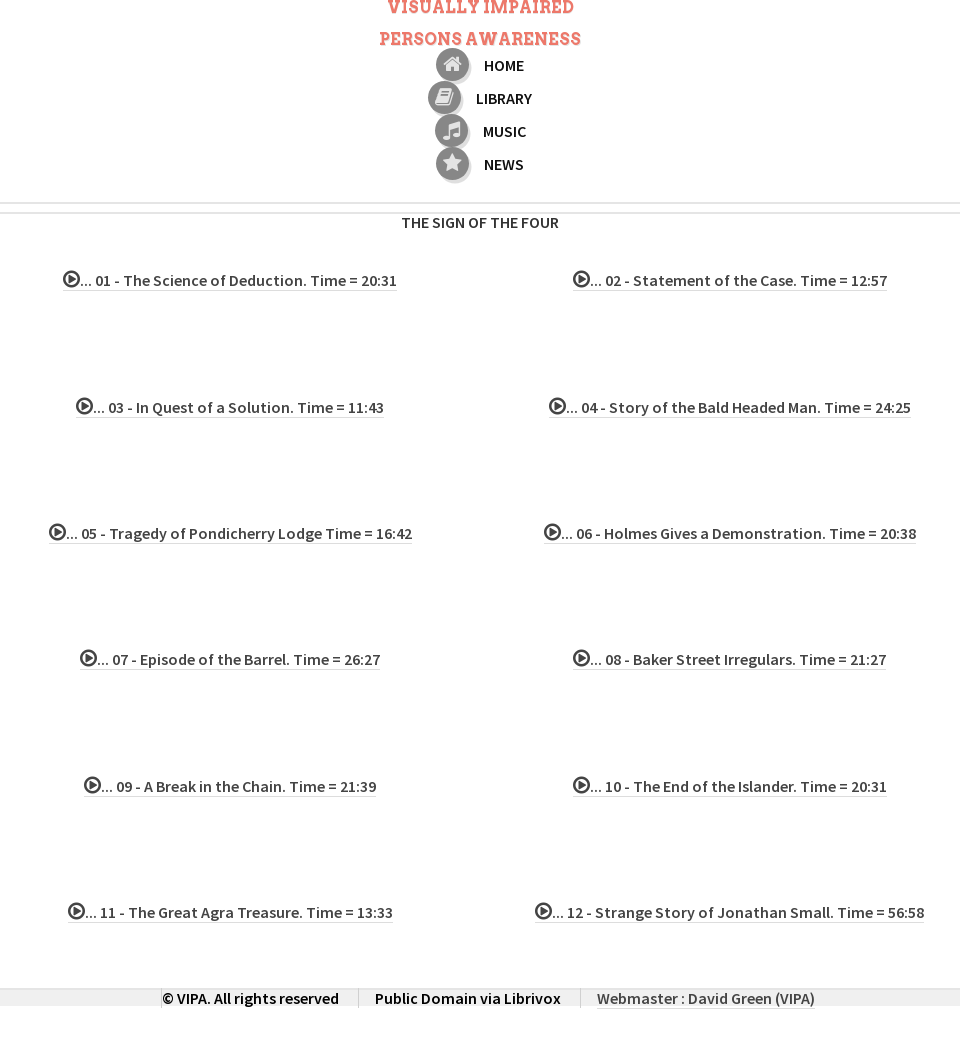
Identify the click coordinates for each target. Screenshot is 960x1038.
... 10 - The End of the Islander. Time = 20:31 (738, 786)
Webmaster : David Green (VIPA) (706, 998)
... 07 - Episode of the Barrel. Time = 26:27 (238, 659)
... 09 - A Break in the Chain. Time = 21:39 (238, 786)
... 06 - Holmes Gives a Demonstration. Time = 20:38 (738, 533)
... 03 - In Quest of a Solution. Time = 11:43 (238, 407)
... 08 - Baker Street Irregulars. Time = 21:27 (738, 659)
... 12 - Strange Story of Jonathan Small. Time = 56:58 (738, 912)
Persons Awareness (480, 39)
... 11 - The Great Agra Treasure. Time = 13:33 (239, 912)
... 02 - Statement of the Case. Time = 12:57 (738, 280)
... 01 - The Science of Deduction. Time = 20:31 (238, 280)
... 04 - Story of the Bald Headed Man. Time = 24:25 (738, 407)
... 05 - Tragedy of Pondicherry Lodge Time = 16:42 (239, 533)
